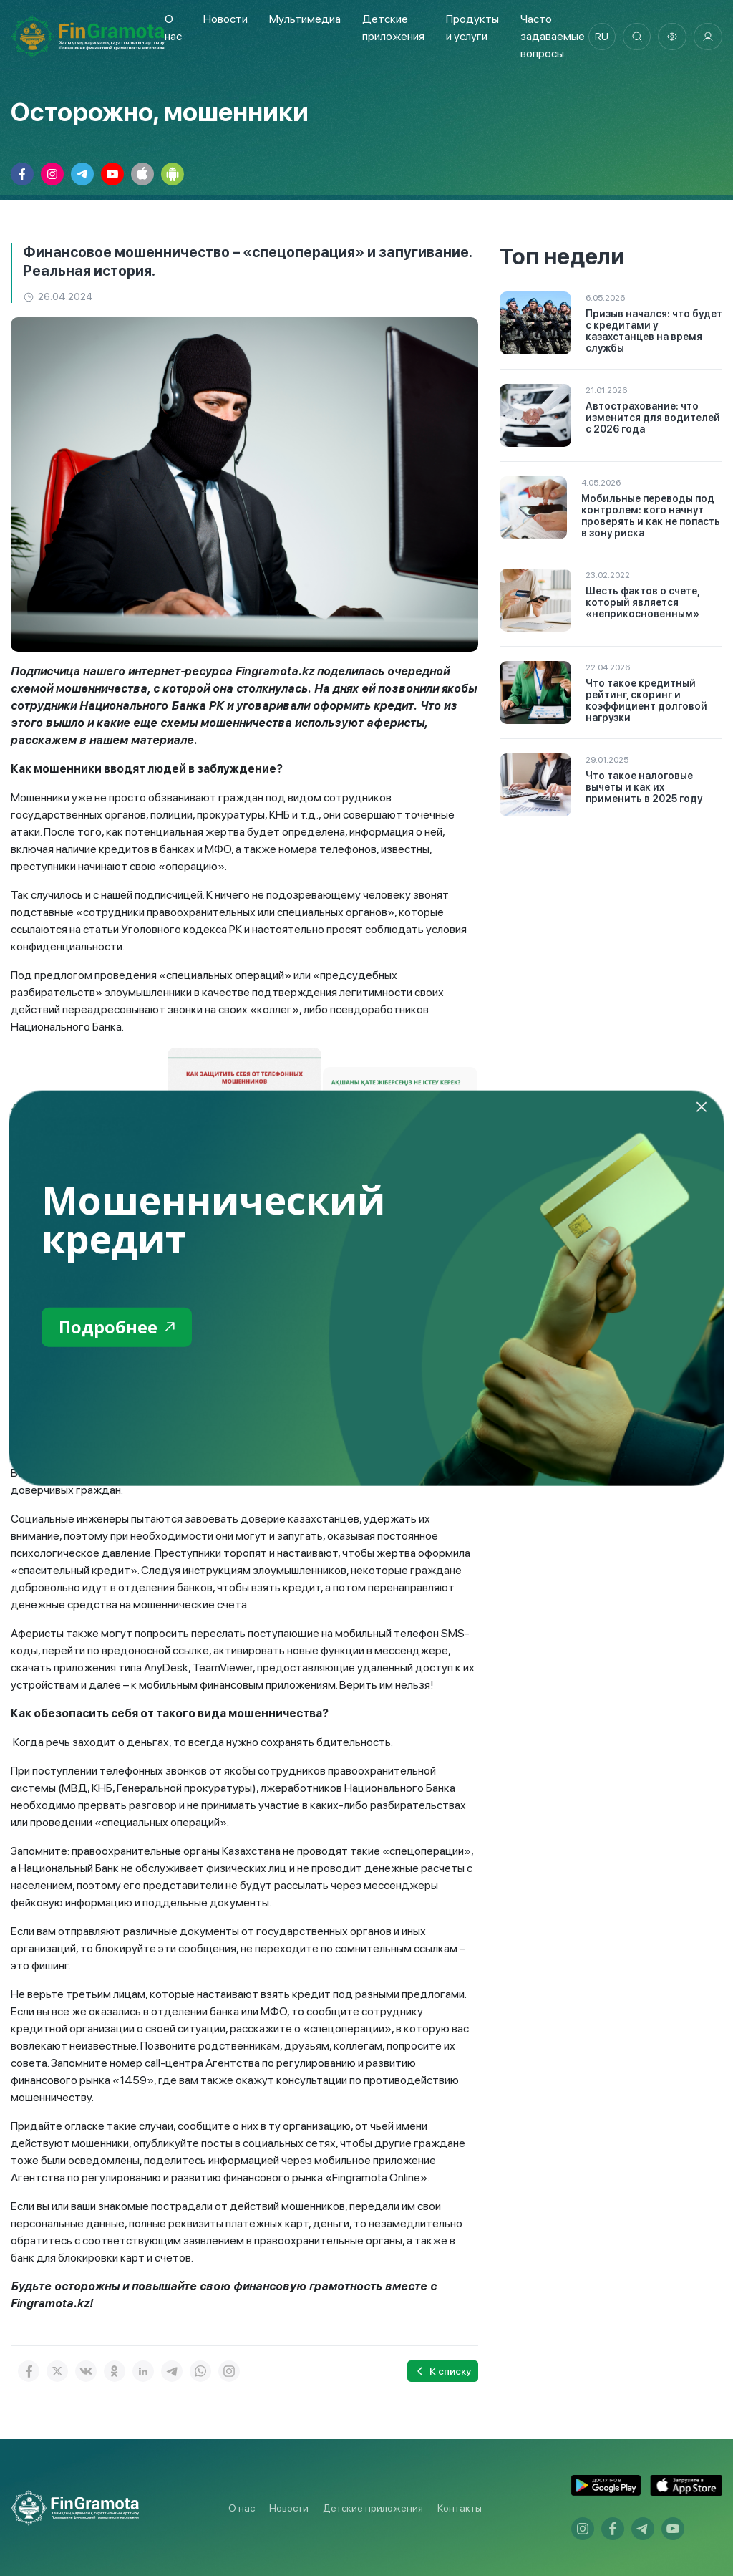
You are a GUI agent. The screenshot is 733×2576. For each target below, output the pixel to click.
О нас (241, 2508)
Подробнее (117, 1326)
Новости (225, 19)
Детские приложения (373, 2508)
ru (601, 36)
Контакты (459, 2508)
